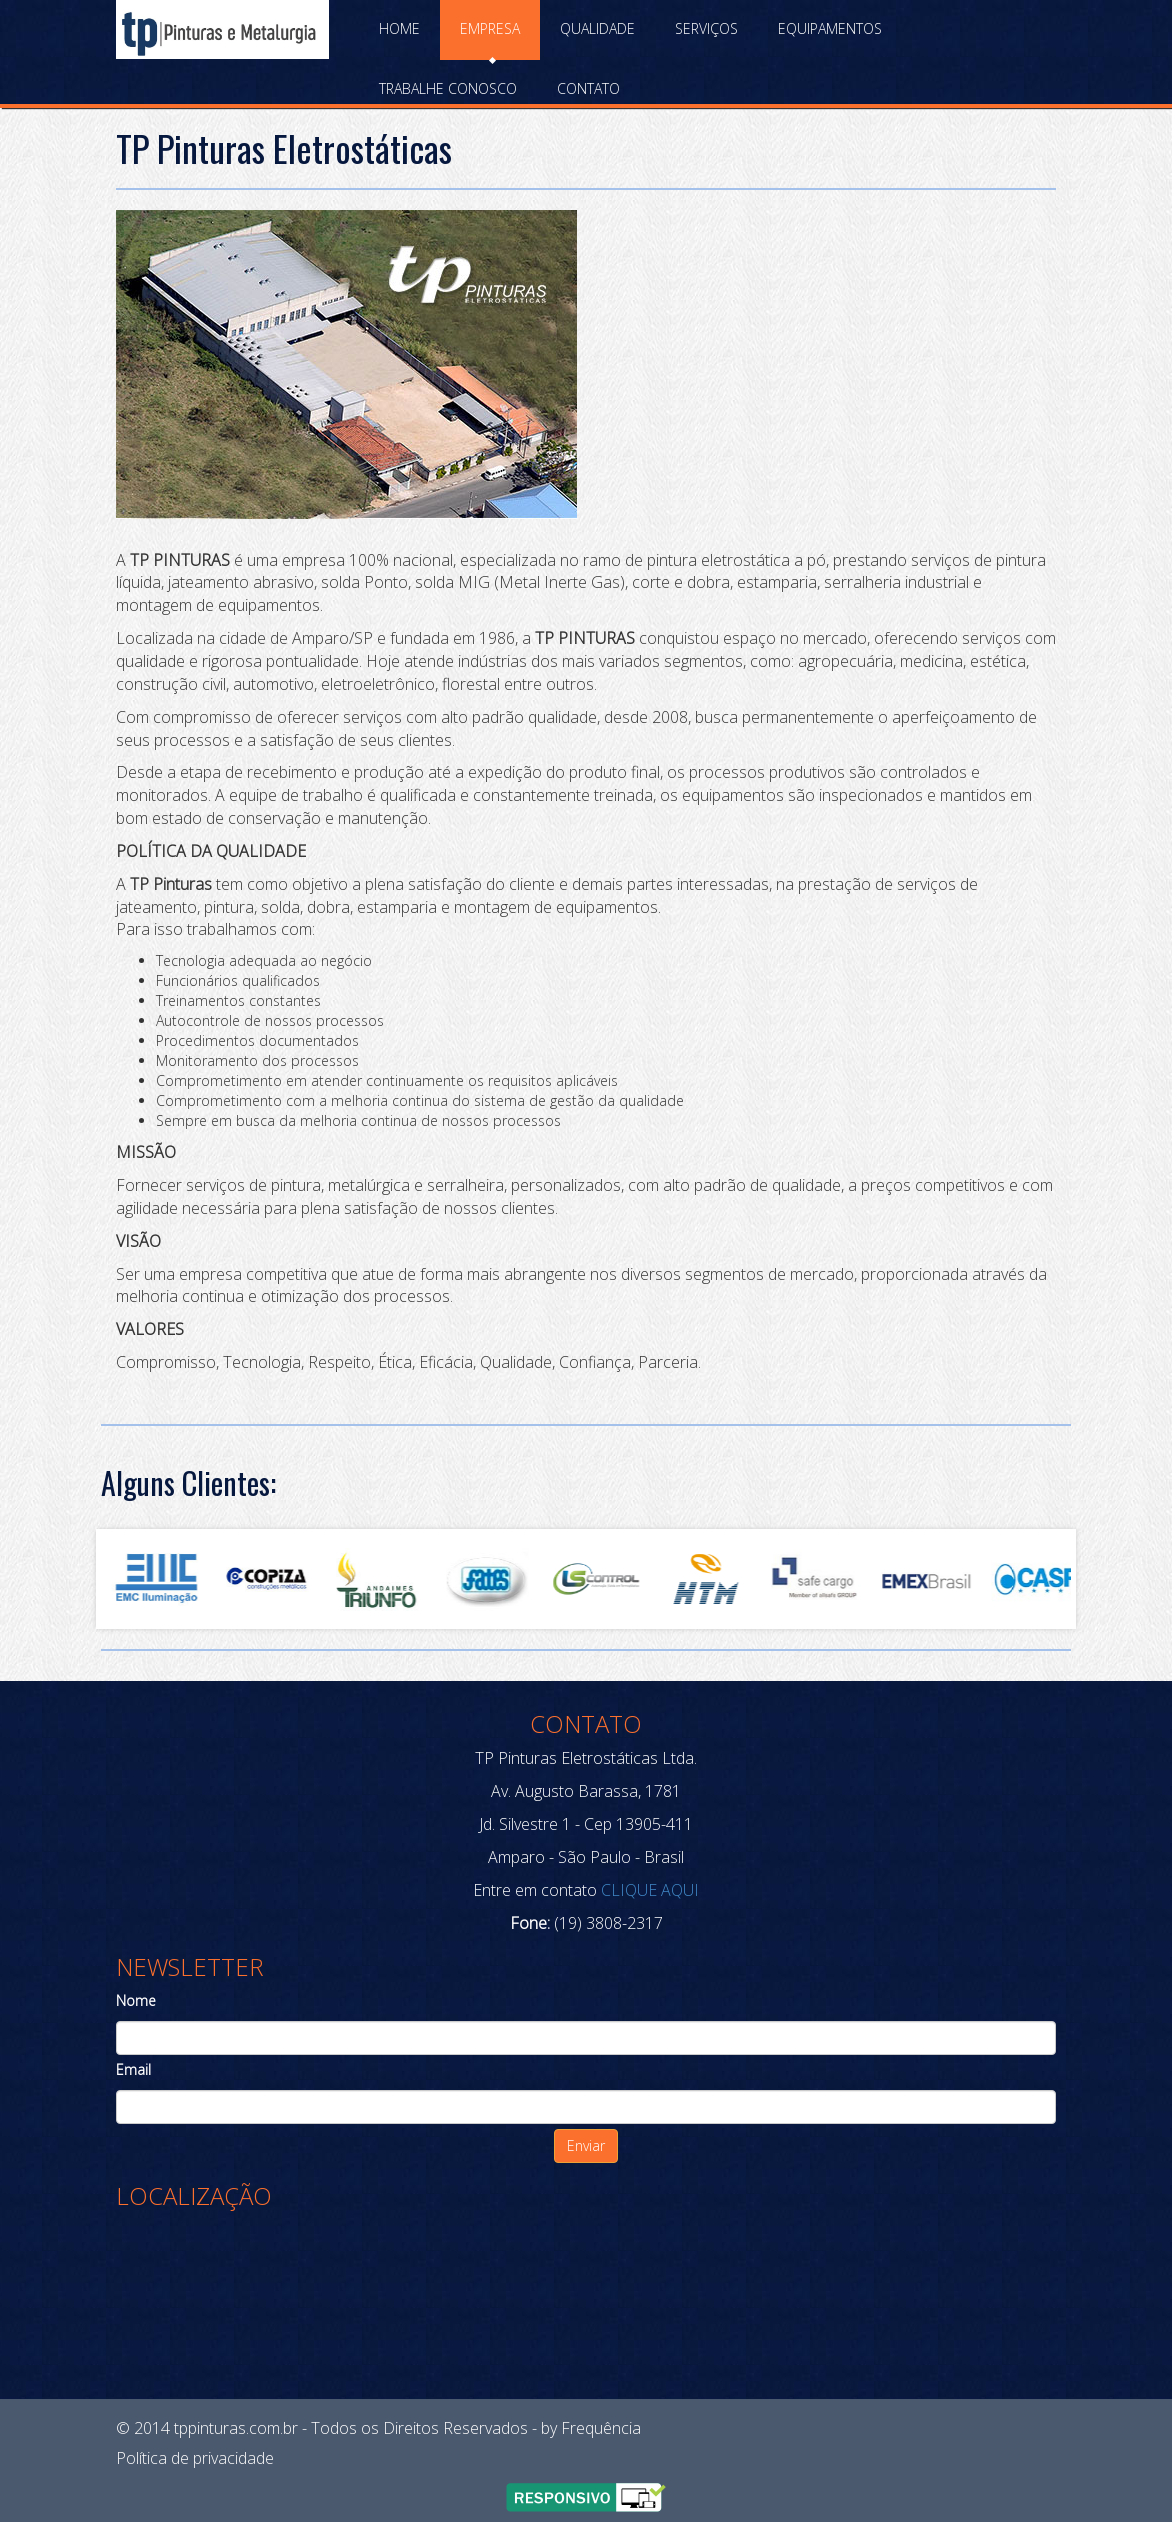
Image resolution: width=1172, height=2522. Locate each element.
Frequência (601, 2428)
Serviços (706, 28)
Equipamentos (830, 28)
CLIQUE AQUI (648, 1890)
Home (399, 28)
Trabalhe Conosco (448, 88)
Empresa (490, 28)
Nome (136, 2000)
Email (133, 2069)
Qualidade (597, 28)
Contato (588, 88)
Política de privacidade (195, 2458)
